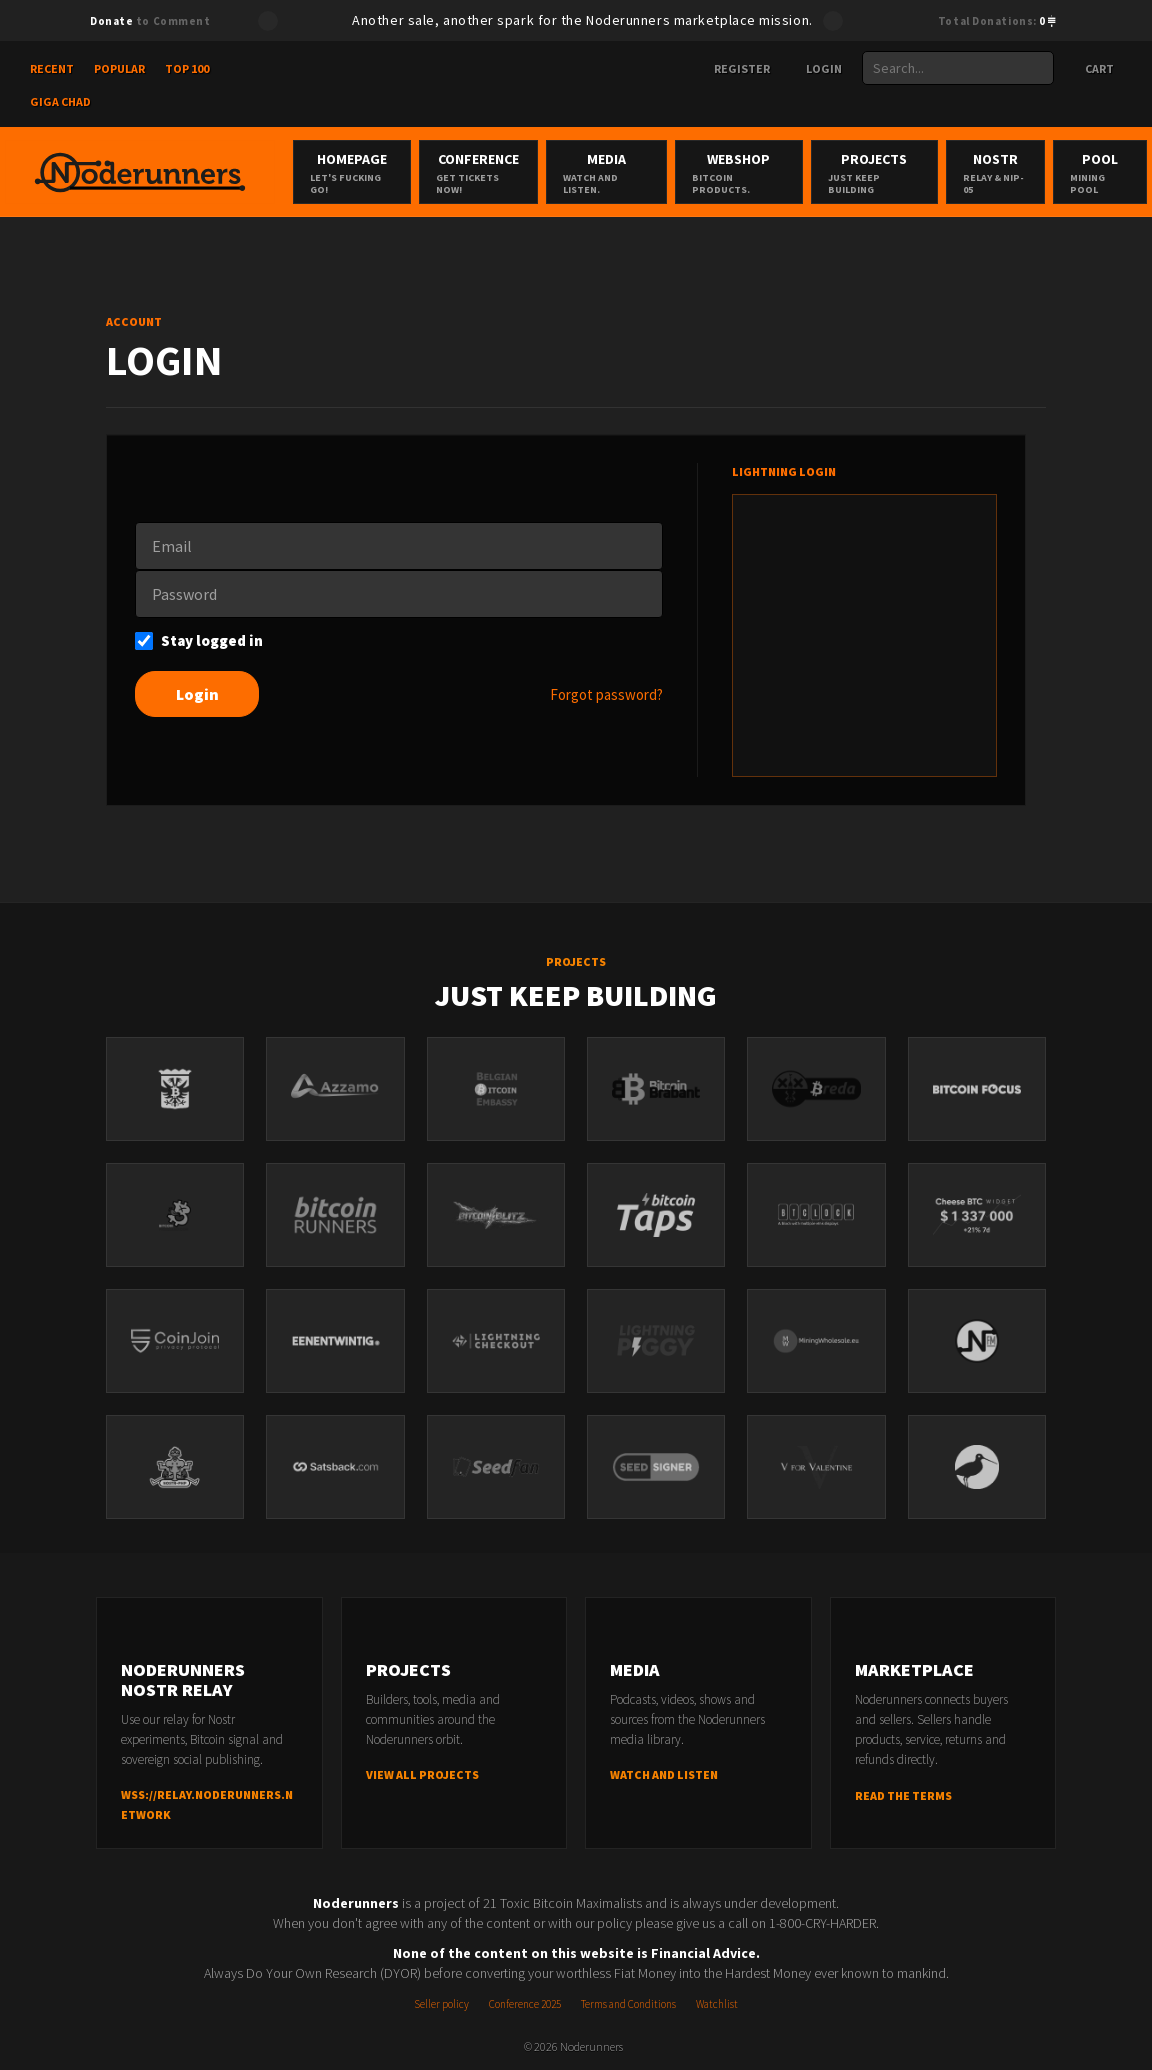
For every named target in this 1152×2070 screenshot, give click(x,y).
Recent (52, 68)
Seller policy (441, 2004)
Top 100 (187, 68)
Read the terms (903, 1795)
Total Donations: (997, 21)
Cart (1090, 68)
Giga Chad (60, 101)
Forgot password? (606, 694)
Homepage (352, 173)
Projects (874, 173)
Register (734, 68)
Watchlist (717, 2004)
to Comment (150, 21)
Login (816, 68)
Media (606, 173)
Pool (1100, 173)
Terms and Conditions (628, 2004)
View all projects (422, 1775)
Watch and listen (664, 1775)
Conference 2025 (525, 2004)
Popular (119, 68)
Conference (478, 173)
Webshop (739, 173)
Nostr (995, 173)
